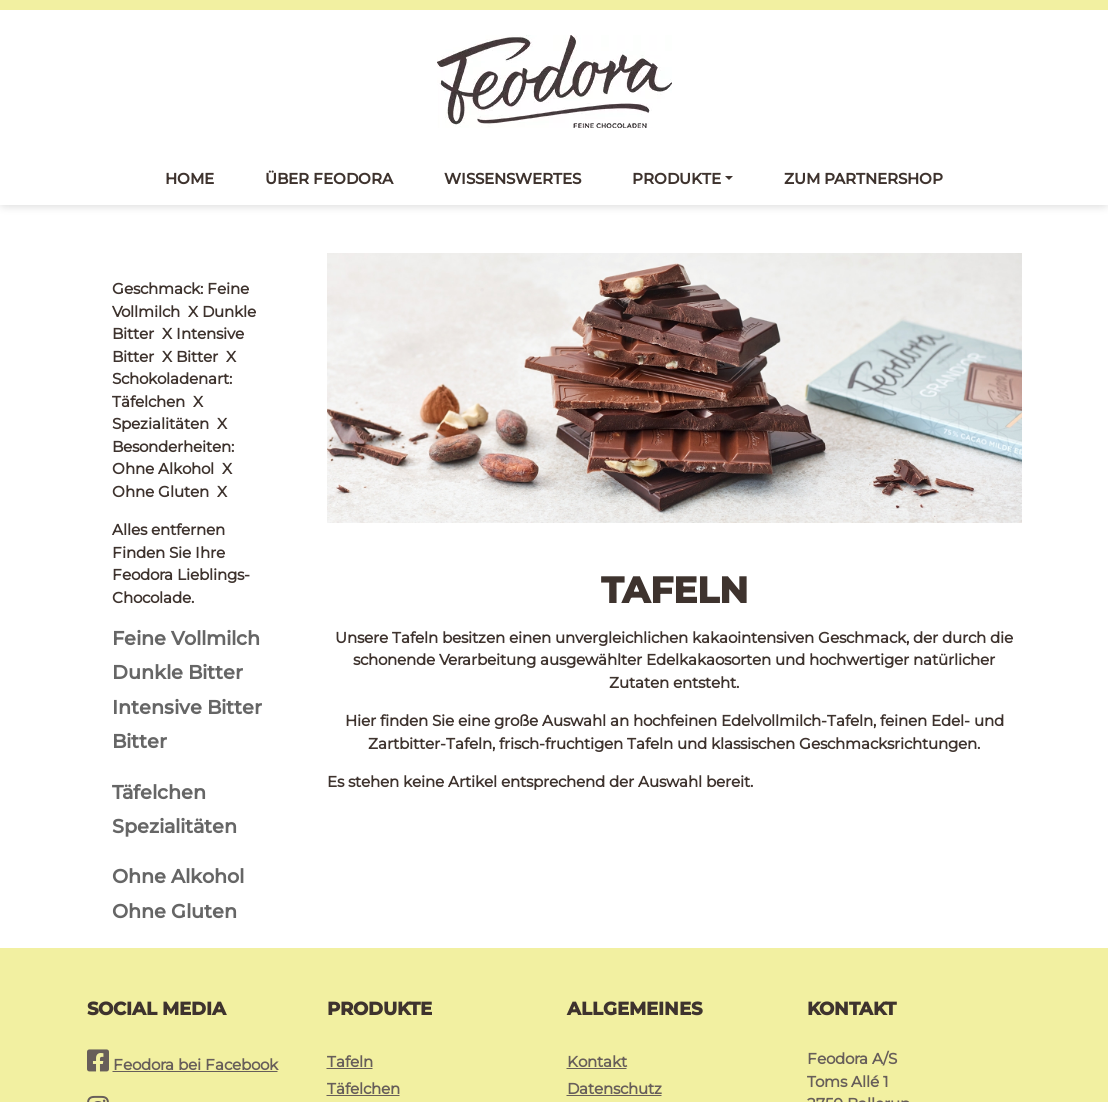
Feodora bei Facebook (195, 926)
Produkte (676, 178)
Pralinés (356, 977)
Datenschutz (614, 950)
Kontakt (597, 923)
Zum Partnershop (863, 178)
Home (189, 178)
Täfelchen (363, 950)
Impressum (610, 977)
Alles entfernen (168, 288)
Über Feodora (329, 178)
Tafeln (350, 923)
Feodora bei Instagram (197, 972)
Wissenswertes (512, 178)
